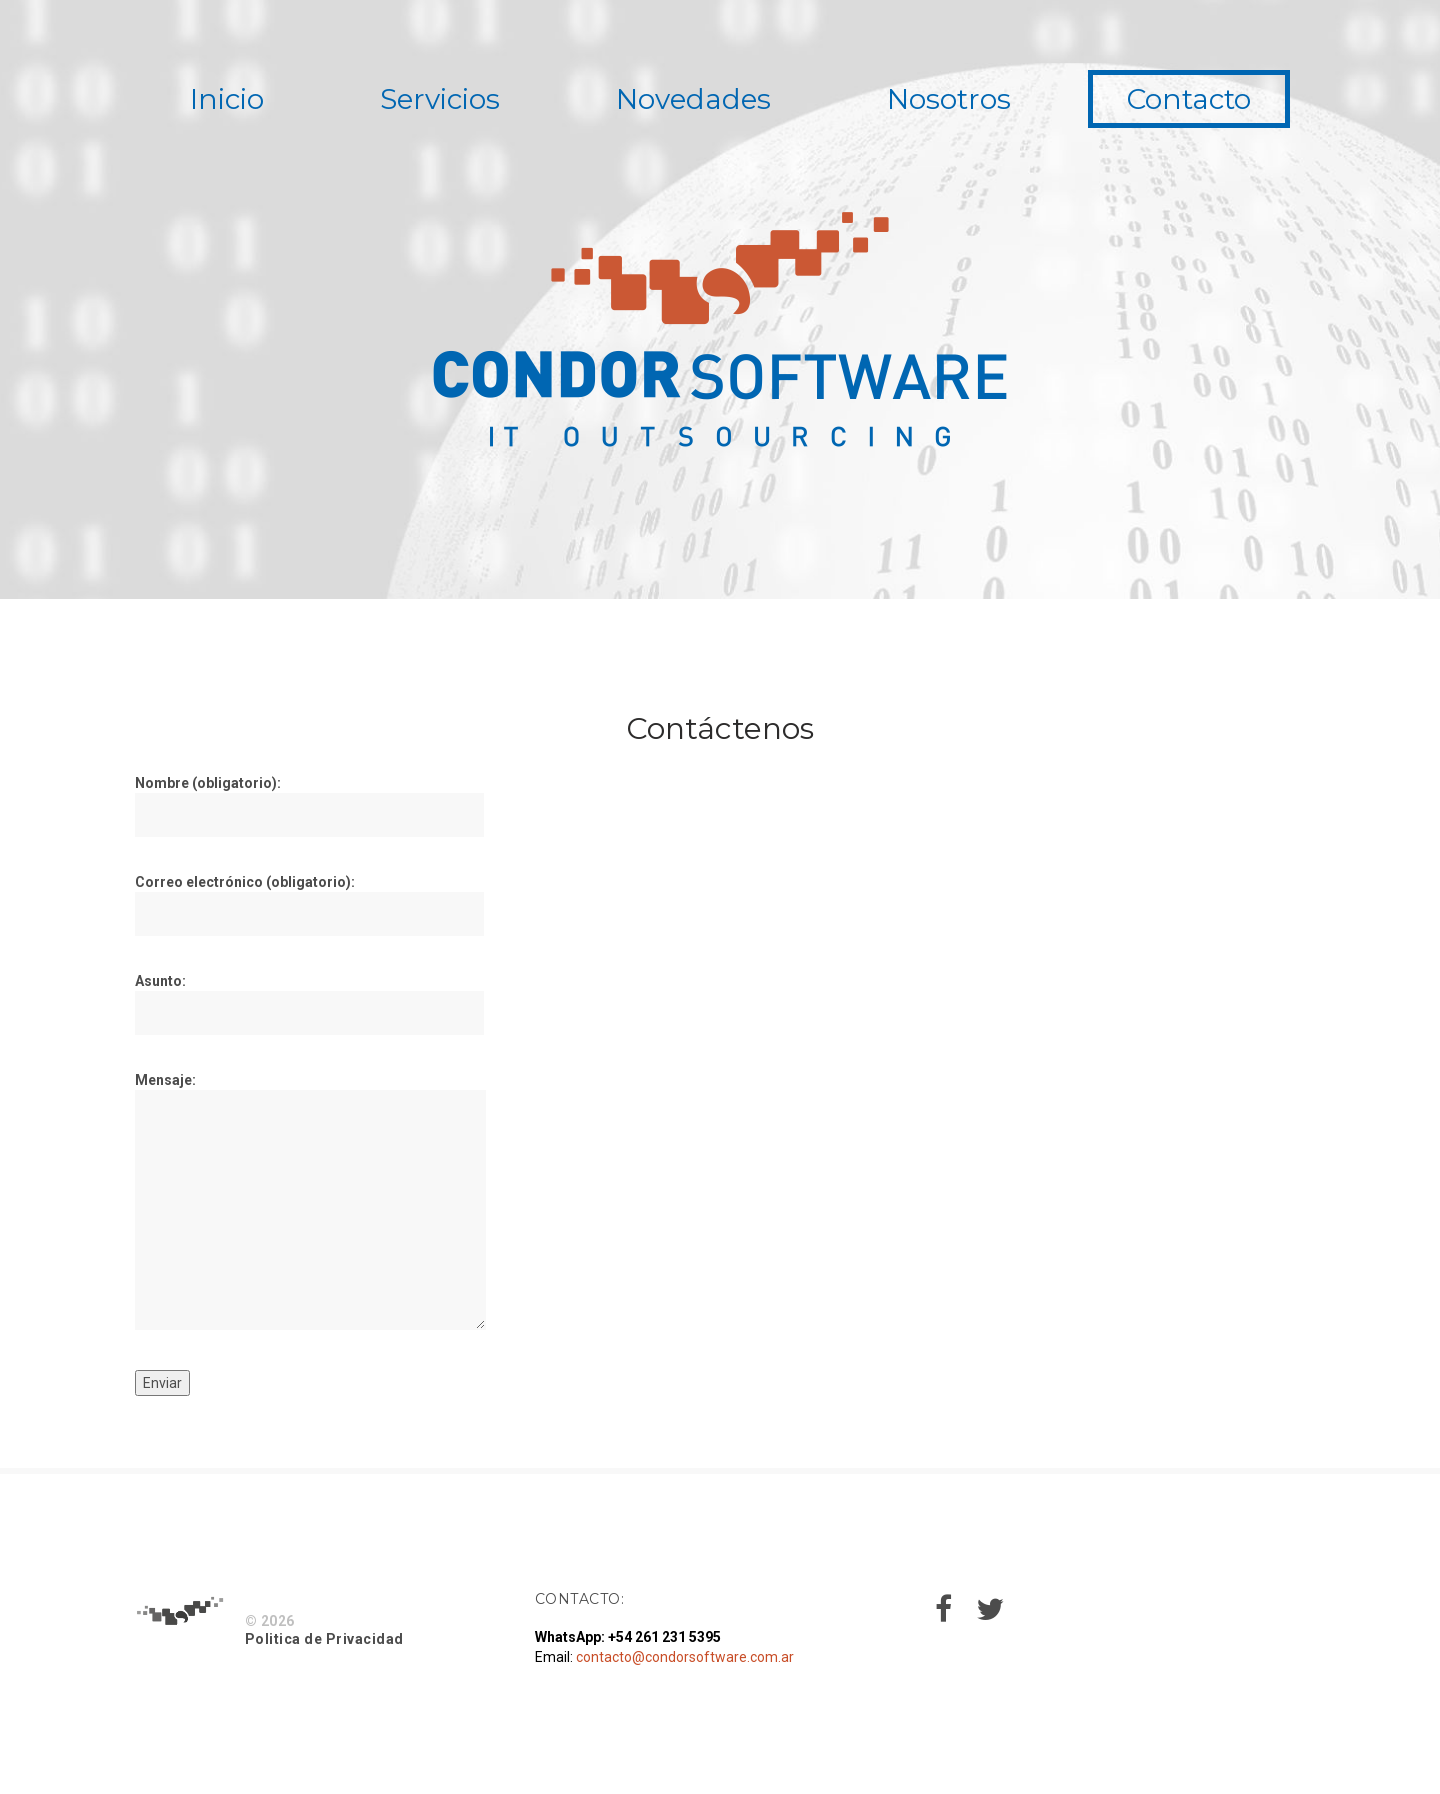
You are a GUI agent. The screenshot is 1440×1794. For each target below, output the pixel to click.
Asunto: (309, 1004)
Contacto (1189, 99)
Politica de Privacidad (324, 1639)
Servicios (440, 99)
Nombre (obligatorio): (309, 806)
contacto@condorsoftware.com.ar (685, 1657)
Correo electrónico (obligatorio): (309, 905)
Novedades (693, 99)
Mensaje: (310, 1203)
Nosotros (949, 99)
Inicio (227, 99)
